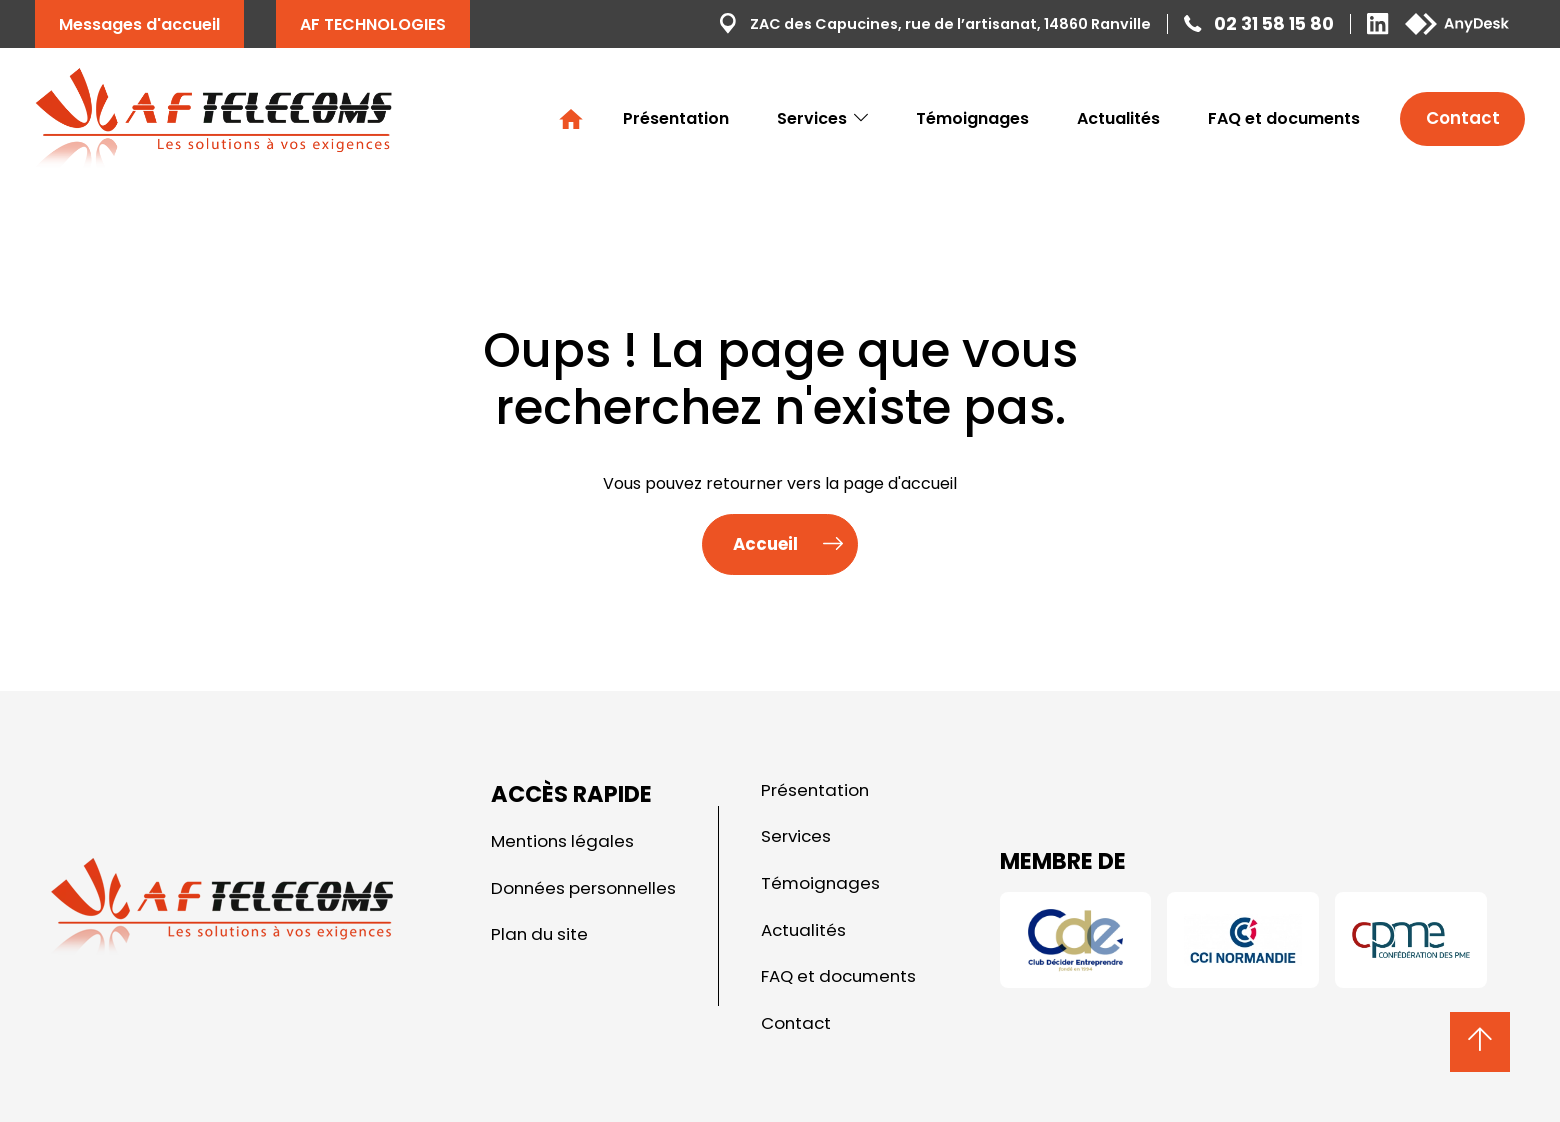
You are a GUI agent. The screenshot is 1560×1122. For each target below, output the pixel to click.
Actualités (1118, 118)
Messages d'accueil (139, 24)
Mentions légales (562, 841)
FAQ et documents (1284, 118)
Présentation (676, 118)
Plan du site (539, 934)
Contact (1463, 118)
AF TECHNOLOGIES (373, 24)
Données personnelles (583, 888)
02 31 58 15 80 (1274, 24)
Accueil (571, 119)
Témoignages (972, 118)
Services (822, 118)
